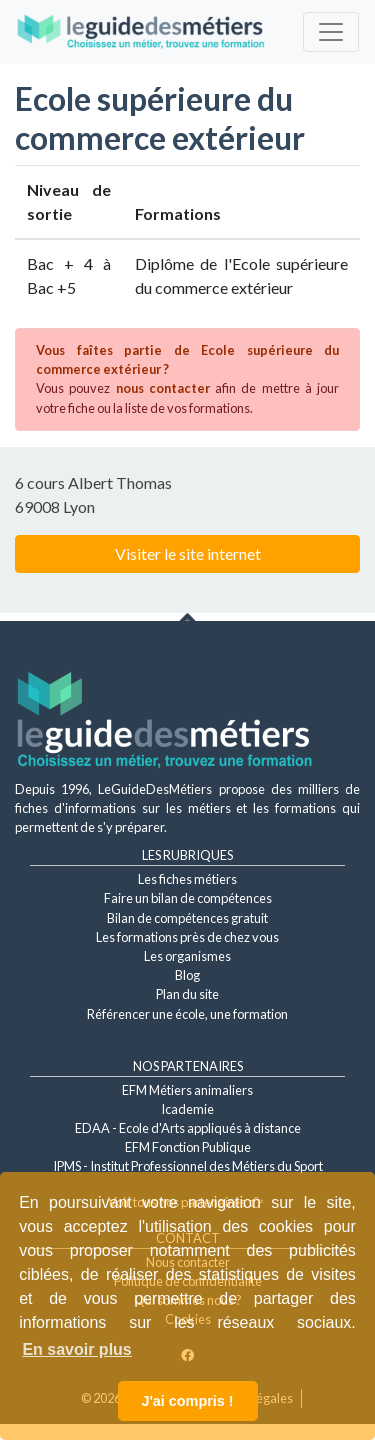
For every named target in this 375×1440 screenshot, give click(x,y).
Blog (187, 975)
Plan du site (187, 994)
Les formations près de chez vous (187, 937)
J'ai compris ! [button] (187, 1401)
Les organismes (187, 956)
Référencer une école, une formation (187, 1014)
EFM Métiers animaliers (187, 1090)
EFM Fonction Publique (188, 1147)
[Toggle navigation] (331, 32)
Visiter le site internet (188, 553)
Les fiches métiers (187, 879)
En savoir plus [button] (76, 1349)
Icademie (187, 1109)
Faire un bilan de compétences (188, 898)
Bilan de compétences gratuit (187, 918)
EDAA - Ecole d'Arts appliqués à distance (188, 1128)
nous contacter (163, 388)
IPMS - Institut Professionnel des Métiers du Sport (188, 1166)
